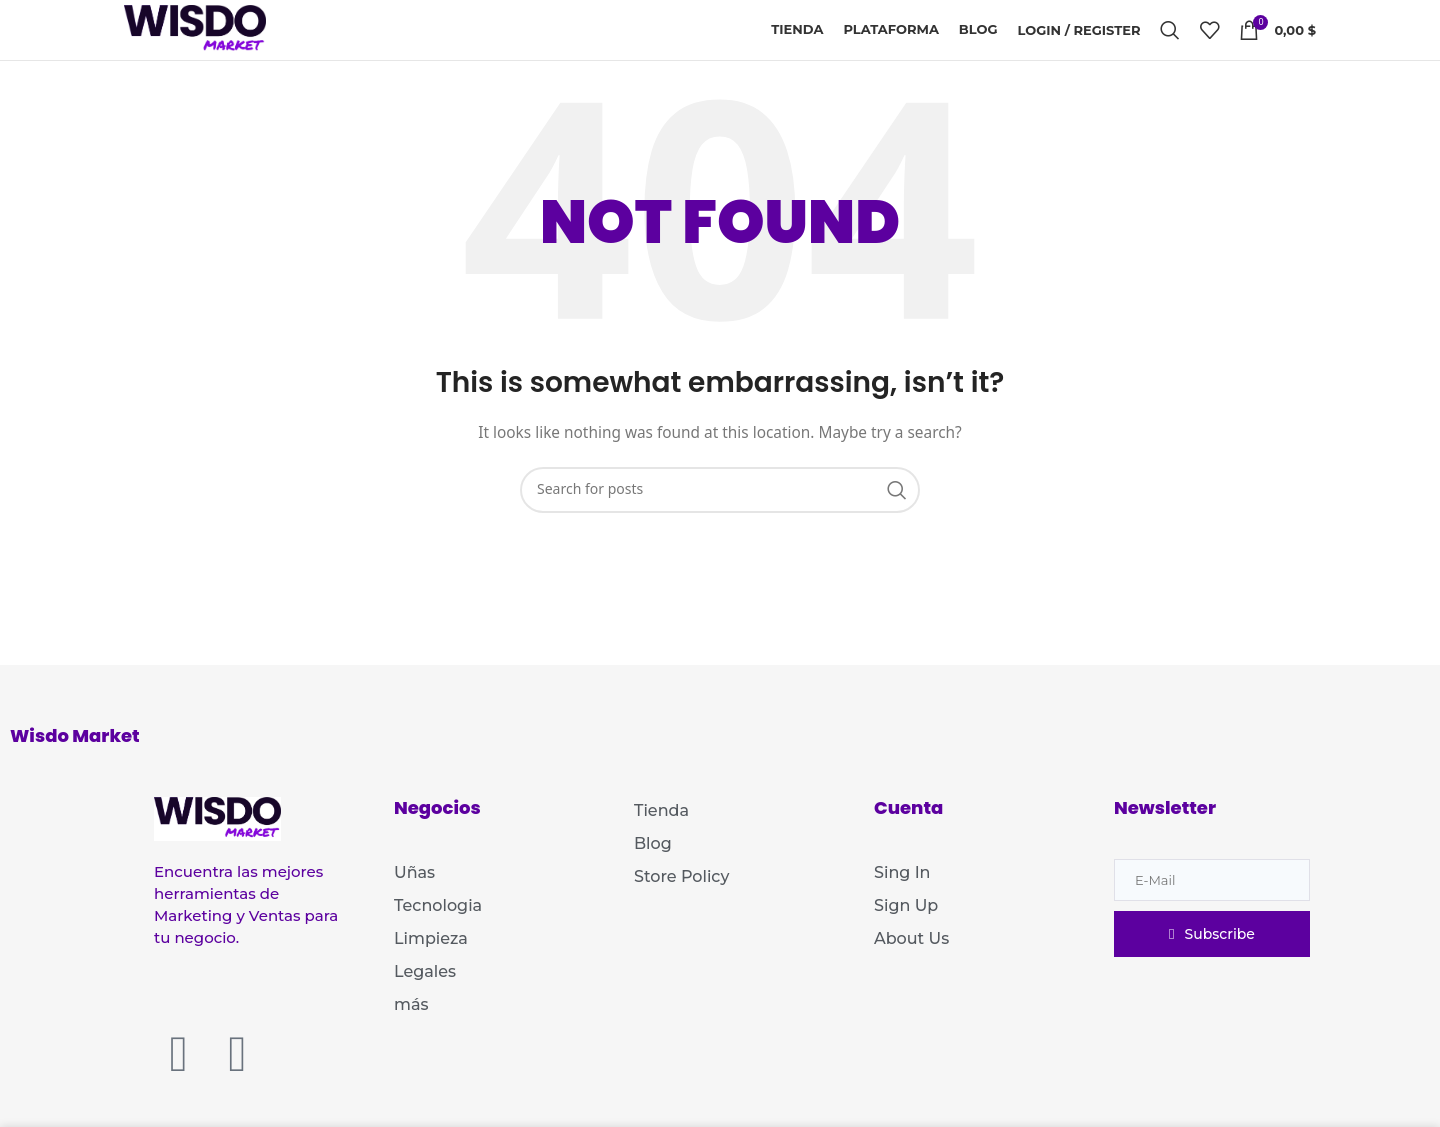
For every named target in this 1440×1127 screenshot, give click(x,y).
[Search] (1170, 30)
